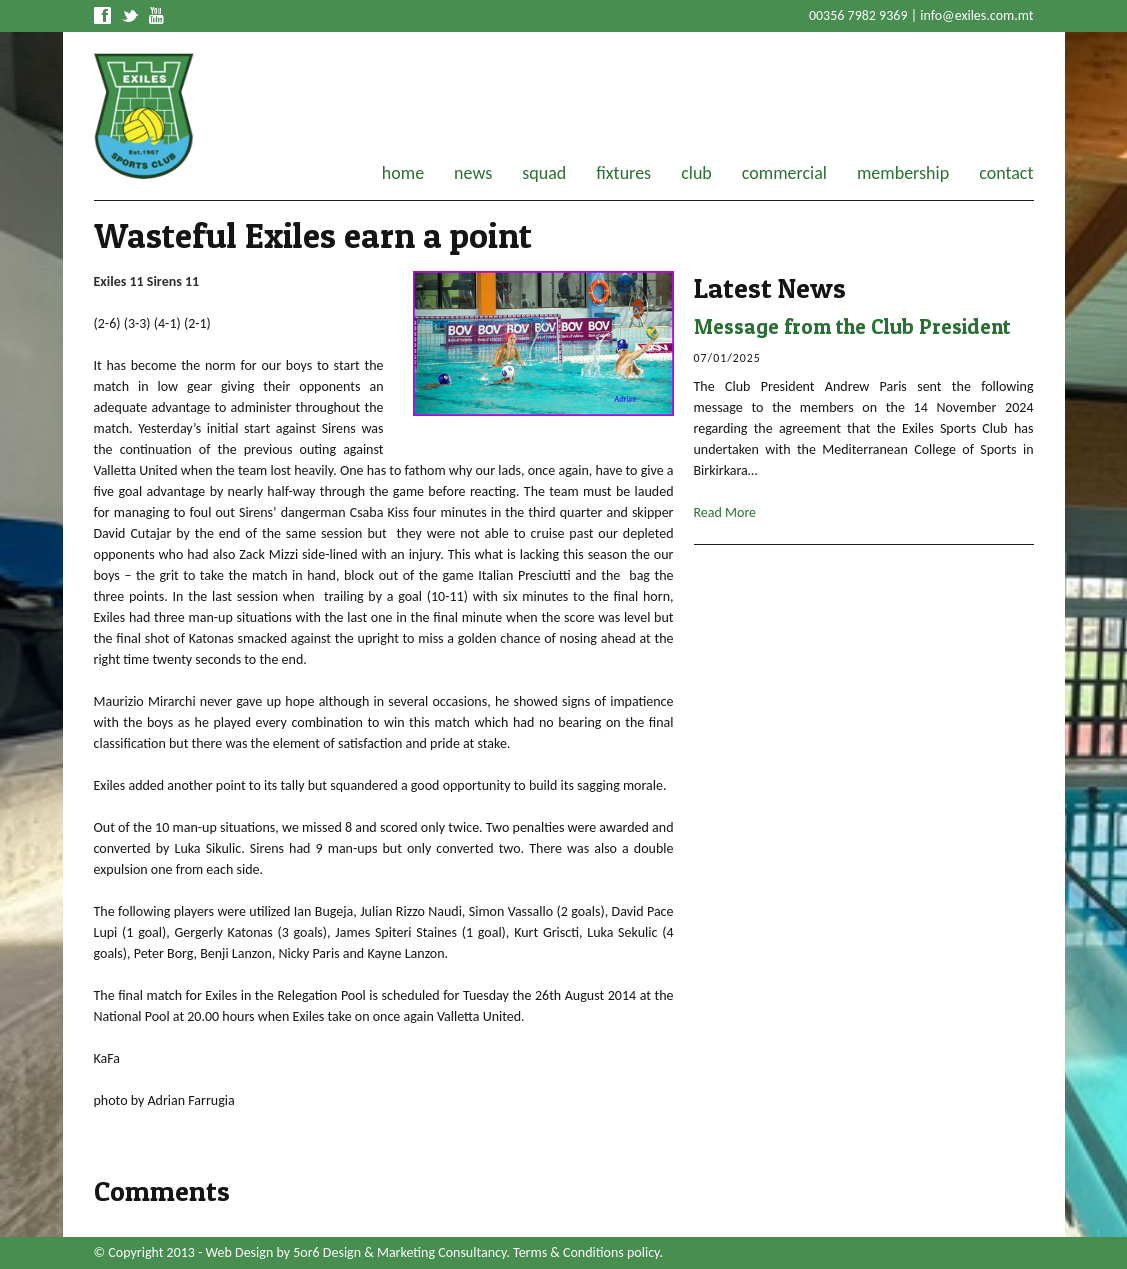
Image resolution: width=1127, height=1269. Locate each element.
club (696, 173)
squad (544, 173)
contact (1006, 173)
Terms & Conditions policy (586, 1252)
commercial (784, 173)
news (473, 173)
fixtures (623, 173)
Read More (725, 512)
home (403, 173)
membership (903, 173)
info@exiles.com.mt (976, 15)
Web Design (240, 1252)
